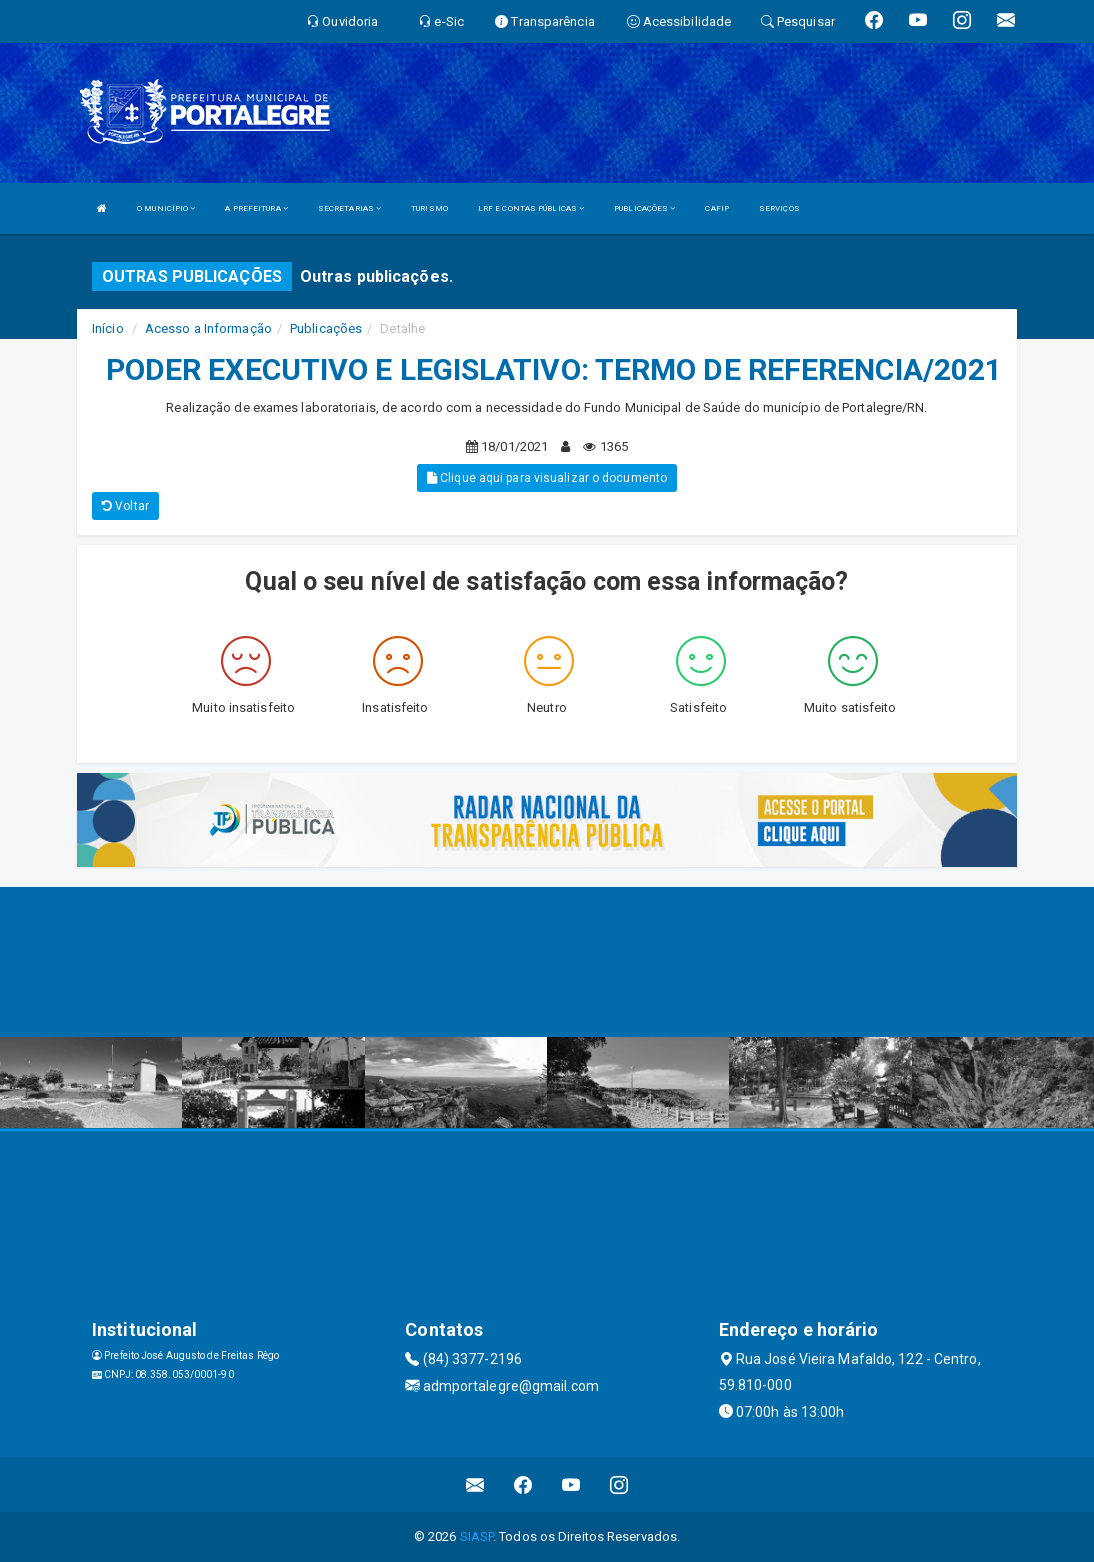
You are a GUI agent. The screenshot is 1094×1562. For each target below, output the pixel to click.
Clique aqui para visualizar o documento (547, 478)
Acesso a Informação (208, 328)
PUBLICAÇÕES (644, 208)
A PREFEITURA (256, 208)
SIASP (477, 1536)
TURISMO (429, 208)
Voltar (125, 506)
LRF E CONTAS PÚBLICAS (531, 208)
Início (108, 328)
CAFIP (717, 208)
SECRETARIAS (349, 208)
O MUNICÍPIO (166, 208)
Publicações (326, 328)
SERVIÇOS (779, 208)
